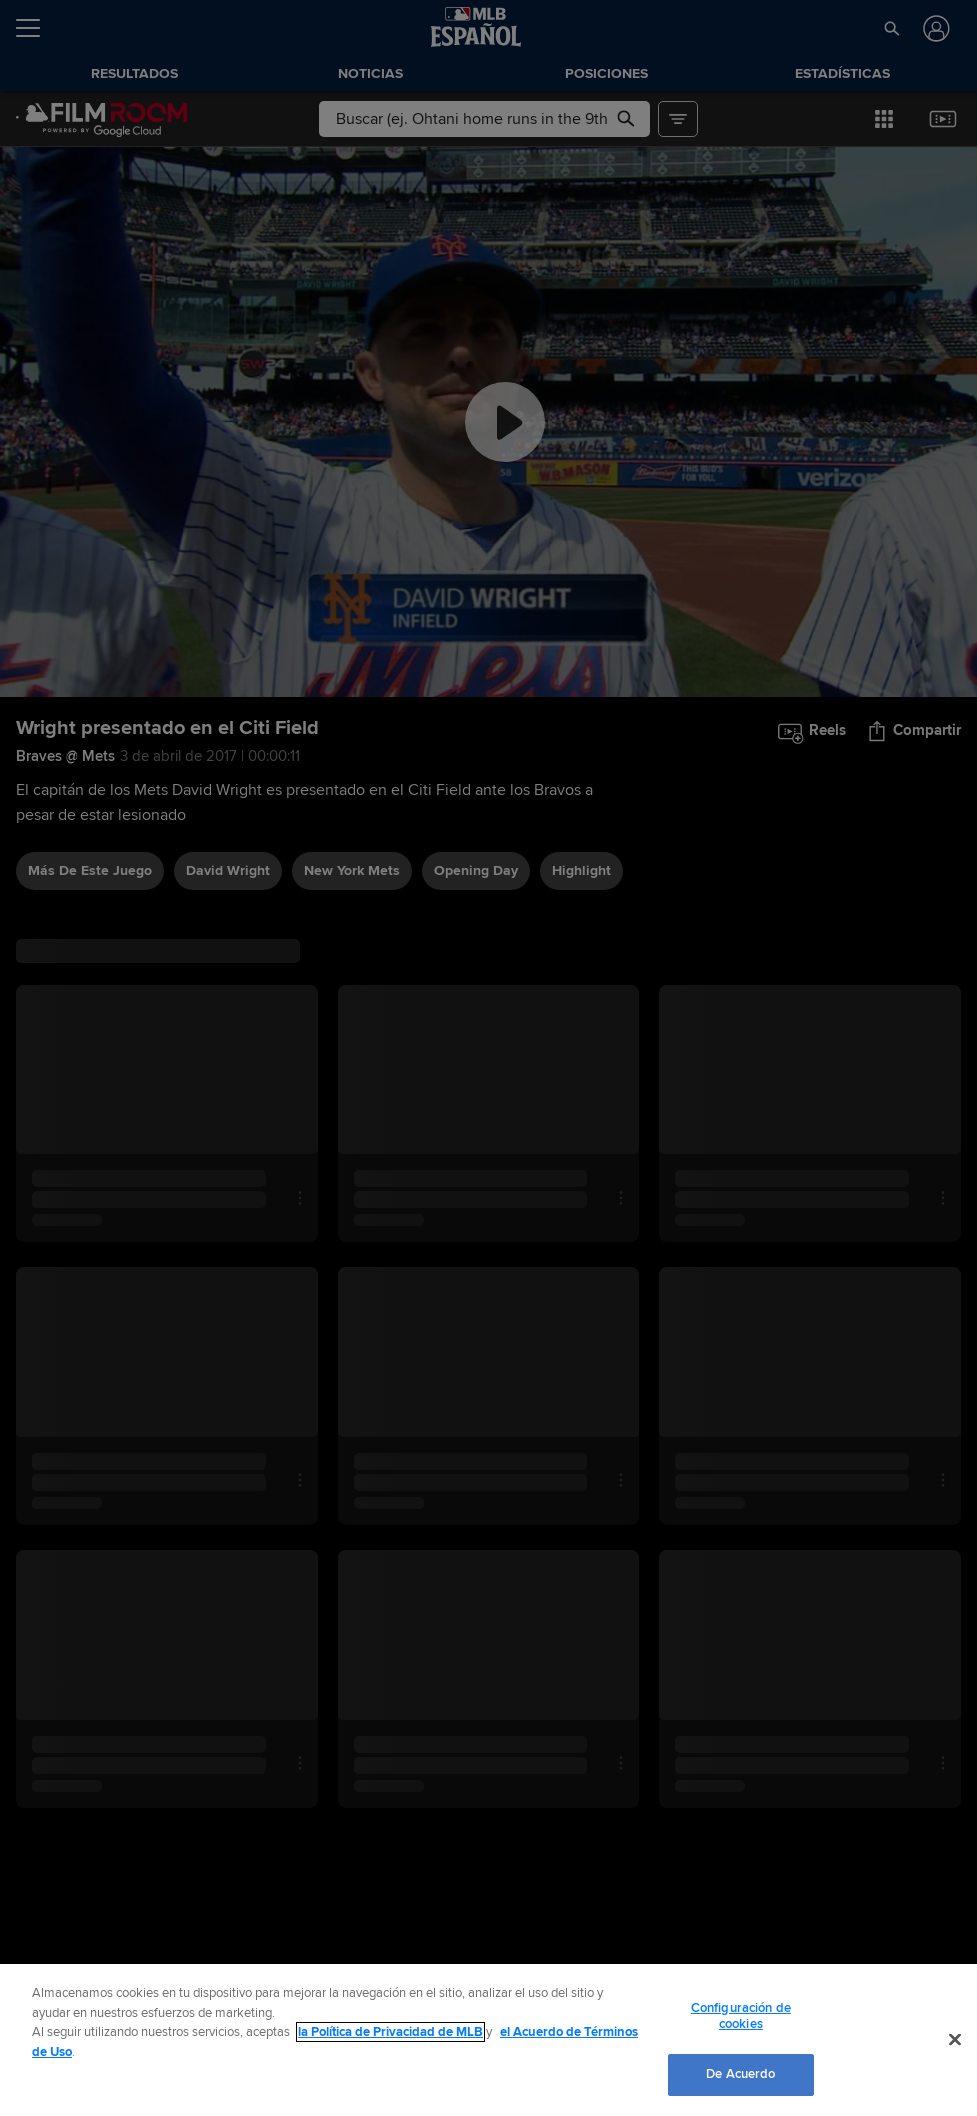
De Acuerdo (740, 2074)
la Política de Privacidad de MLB (390, 2032)
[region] (488, 2040)
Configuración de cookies (741, 2016)
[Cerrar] (955, 2040)
